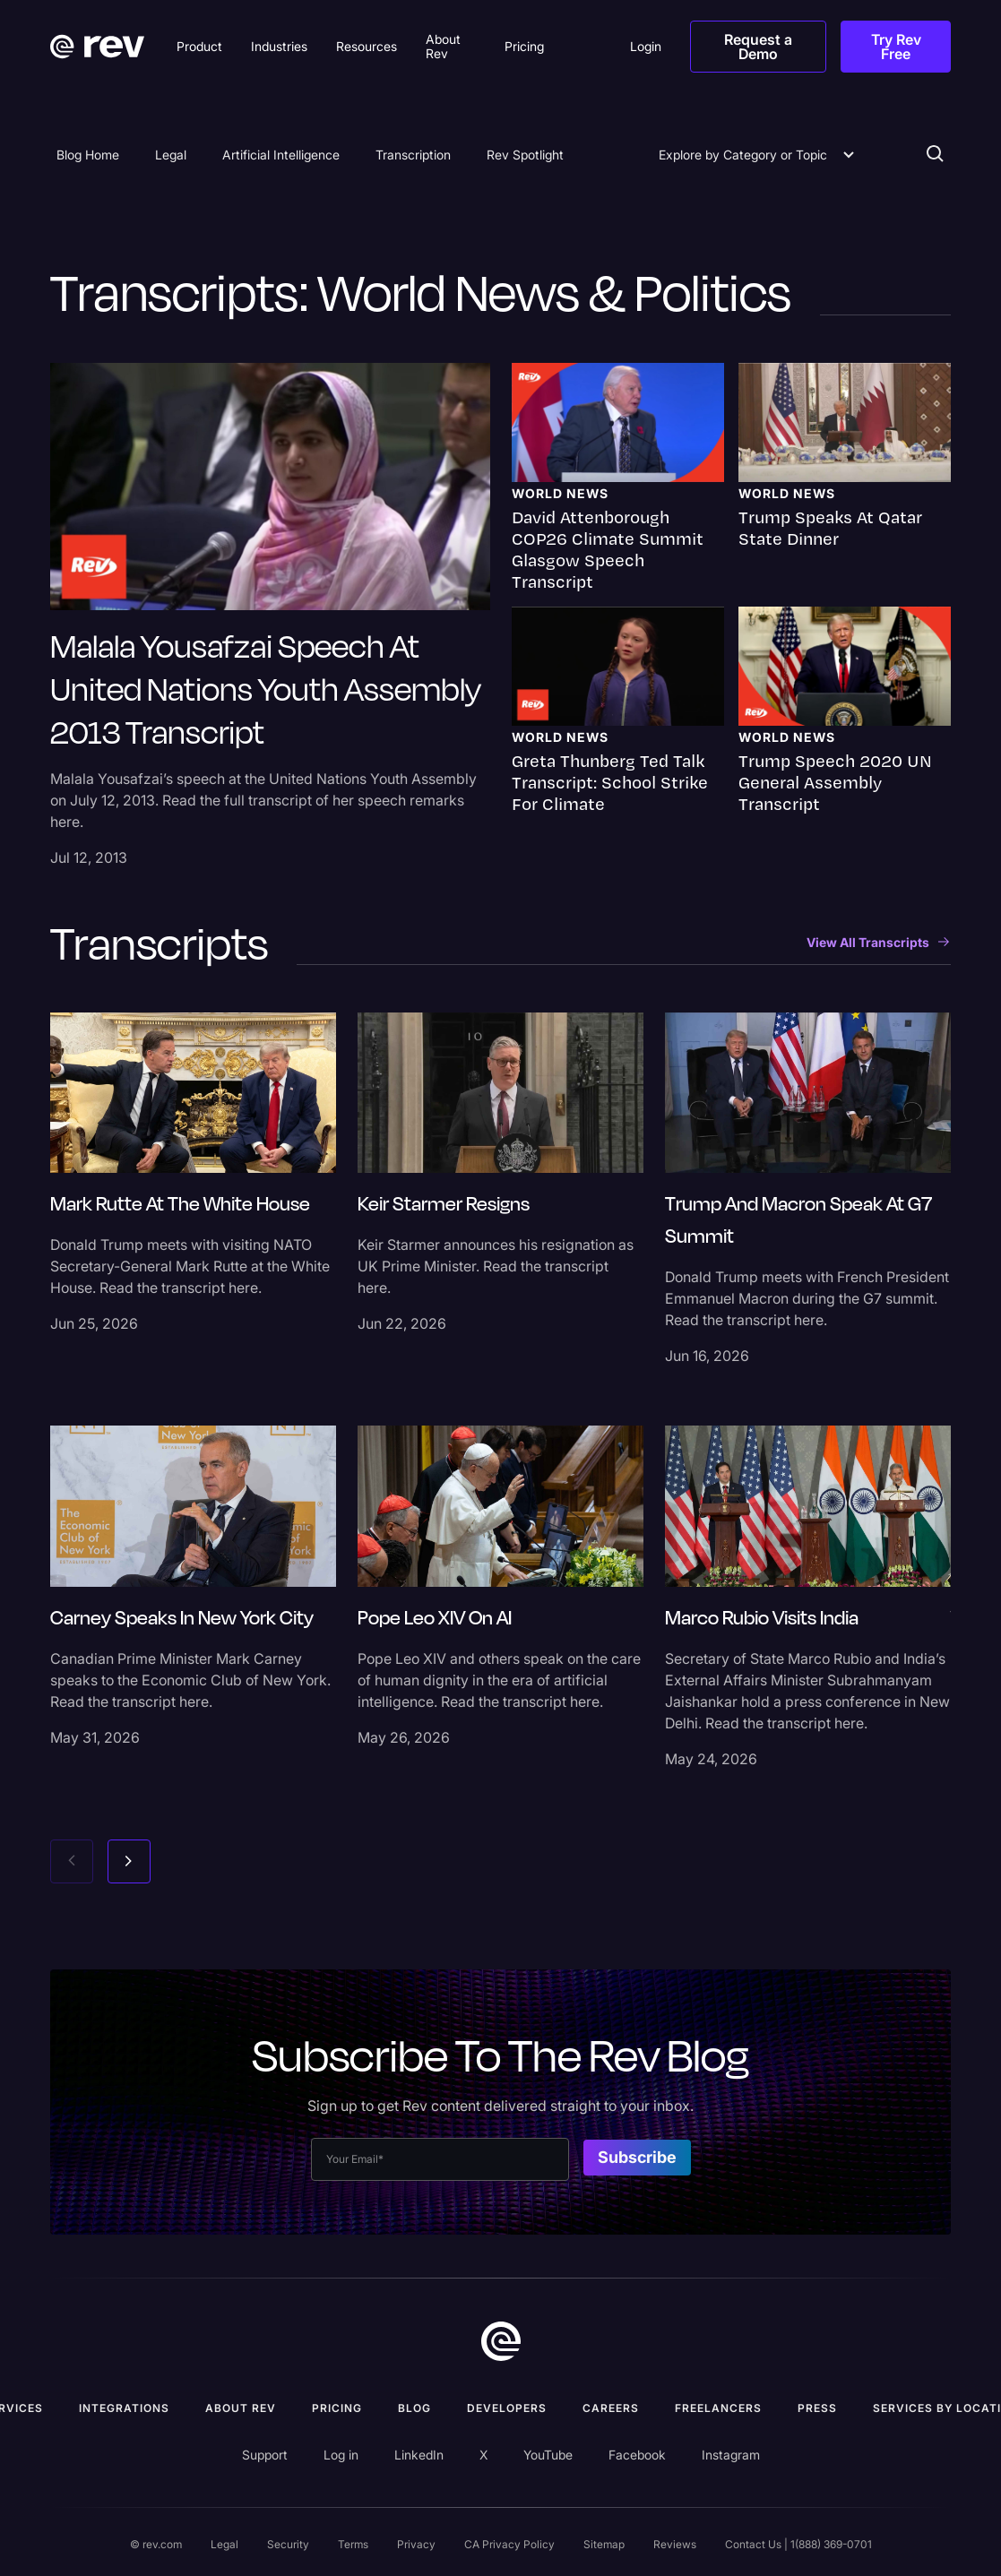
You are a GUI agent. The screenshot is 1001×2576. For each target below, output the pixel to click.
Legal (170, 154)
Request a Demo (758, 46)
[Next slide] (129, 1861)
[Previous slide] (71, 1861)
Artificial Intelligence (281, 154)
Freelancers (718, 2408)
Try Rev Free (896, 46)
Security (288, 2544)
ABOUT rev (240, 2408)
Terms (353, 2544)
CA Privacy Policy (509, 2544)
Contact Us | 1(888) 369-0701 (798, 2544)
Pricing (337, 2408)
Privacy (416, 2544)
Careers (610, 2408)
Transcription (413, 154)
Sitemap (604, 2544)
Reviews (674, 2544)
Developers (507, 2408)
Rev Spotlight (525, 154)
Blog (414, 2408)
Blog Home (87, 154)
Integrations (124, 2408)
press (817, 2408)
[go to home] (501, 2341)
